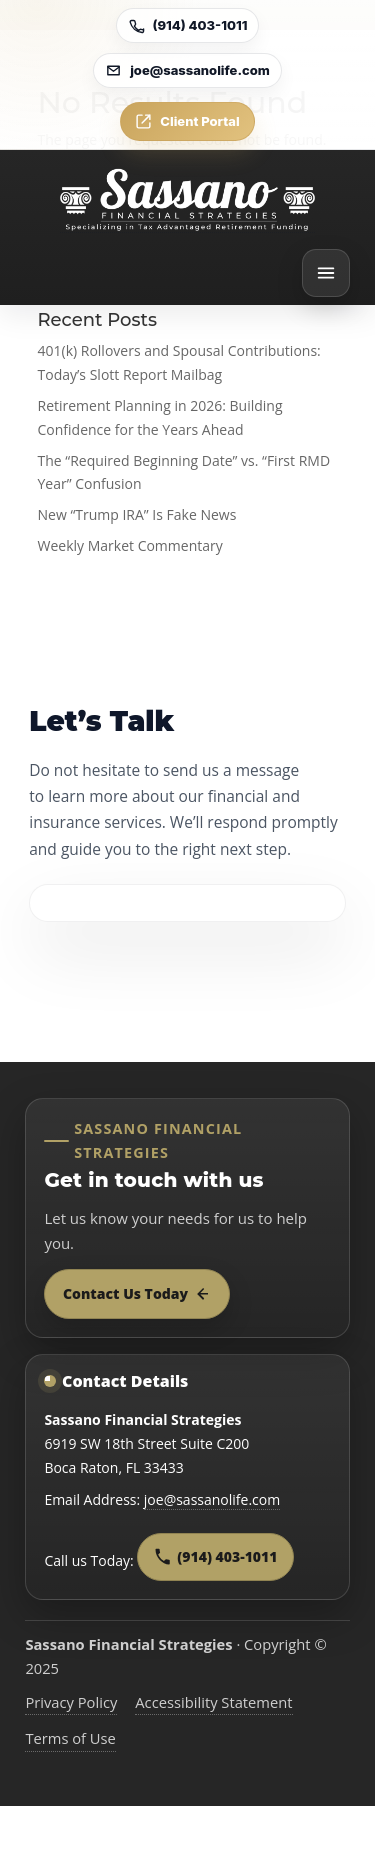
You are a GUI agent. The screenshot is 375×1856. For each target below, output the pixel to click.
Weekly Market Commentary (130, 545)
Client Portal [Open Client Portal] (187, 121)
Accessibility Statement (213, 1702)
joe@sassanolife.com (212, 1499)
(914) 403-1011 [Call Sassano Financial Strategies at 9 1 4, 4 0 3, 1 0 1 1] (215, 1556)
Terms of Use (70, 1738)
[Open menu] (326, 273)
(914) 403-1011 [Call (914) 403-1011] (188, 25)
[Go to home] (187, 199)
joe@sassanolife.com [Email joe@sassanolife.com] (187, 70)
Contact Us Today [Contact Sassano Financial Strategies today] (137, 1293)
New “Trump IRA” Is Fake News (137, 514)
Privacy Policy (71, 1702)
